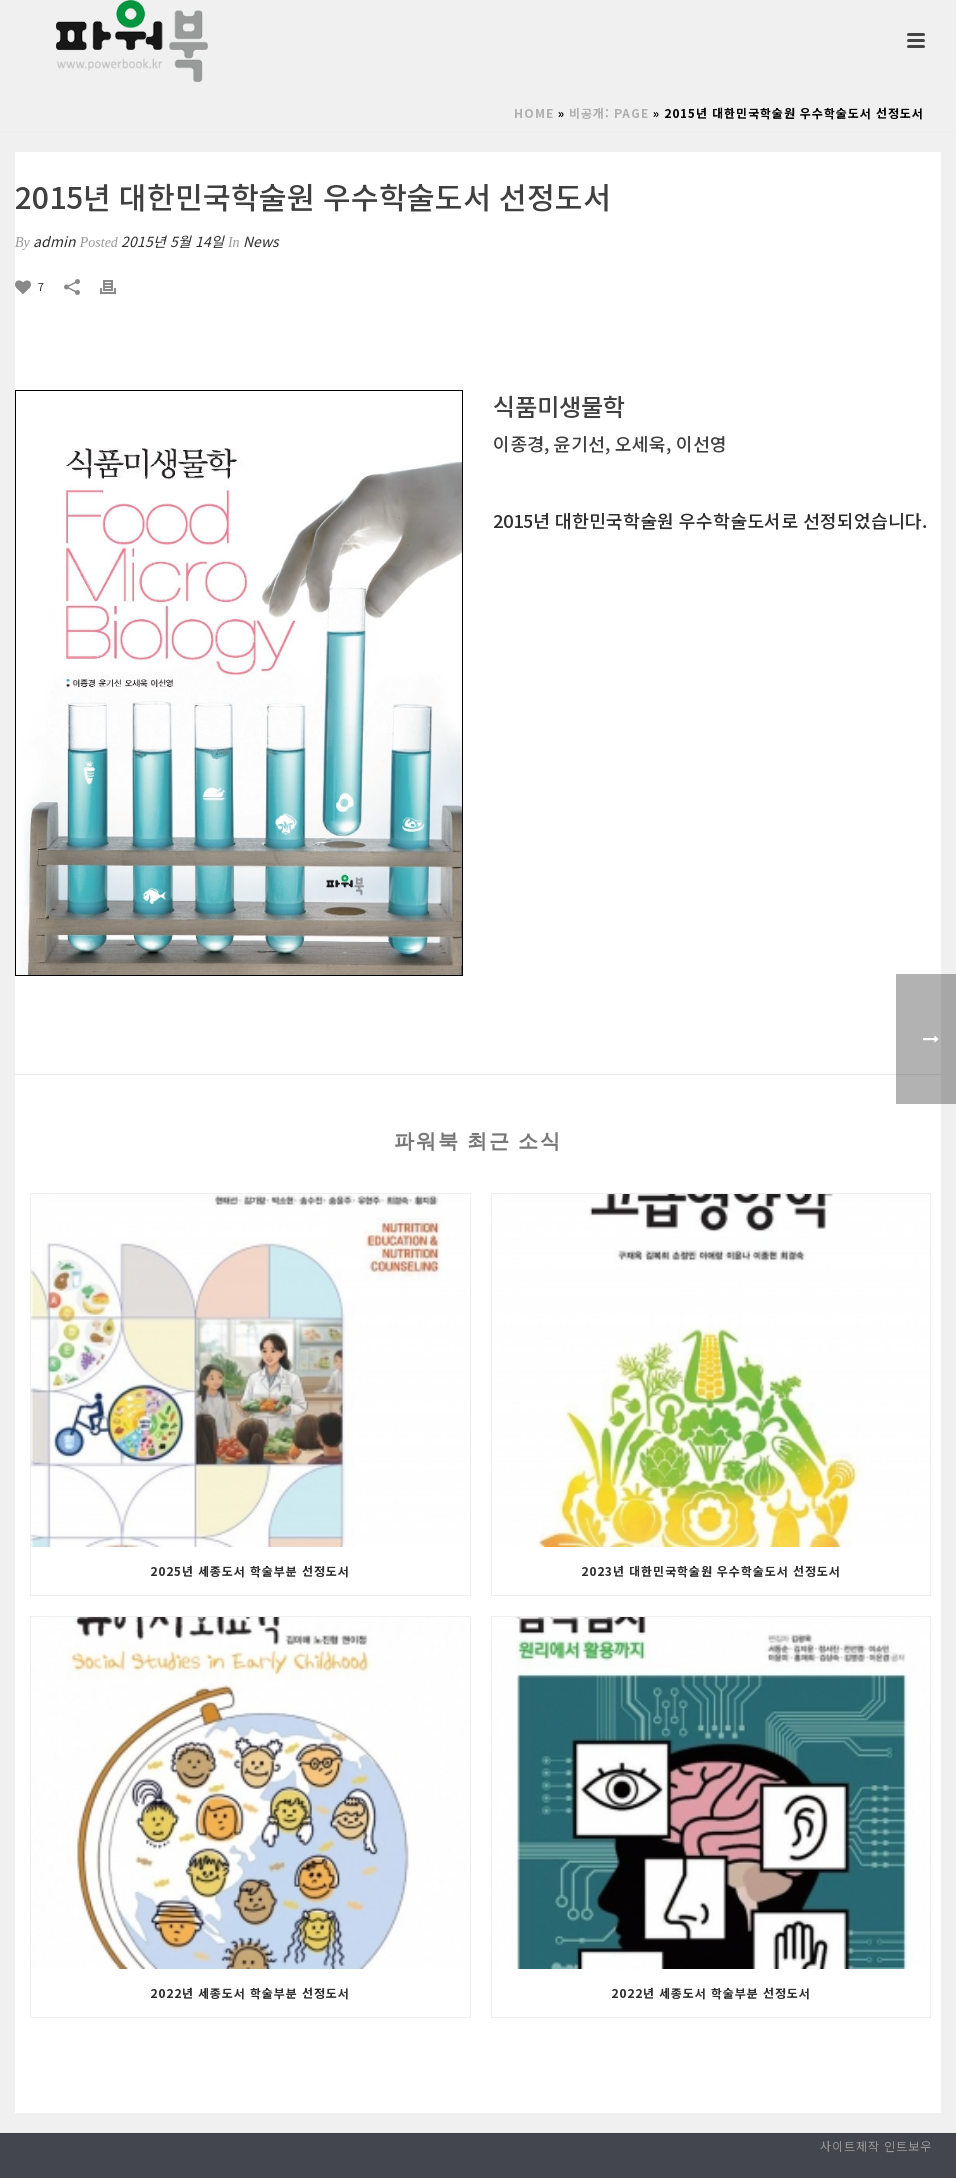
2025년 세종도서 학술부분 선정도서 (250, 1570)
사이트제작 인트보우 (876, 2145)
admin (54, 241)
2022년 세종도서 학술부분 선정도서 (250, 1992)
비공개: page (609, 112)
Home (534, 112)
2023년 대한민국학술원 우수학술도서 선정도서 (711, 1570)
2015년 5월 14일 (172, 241)
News (261, 241)
